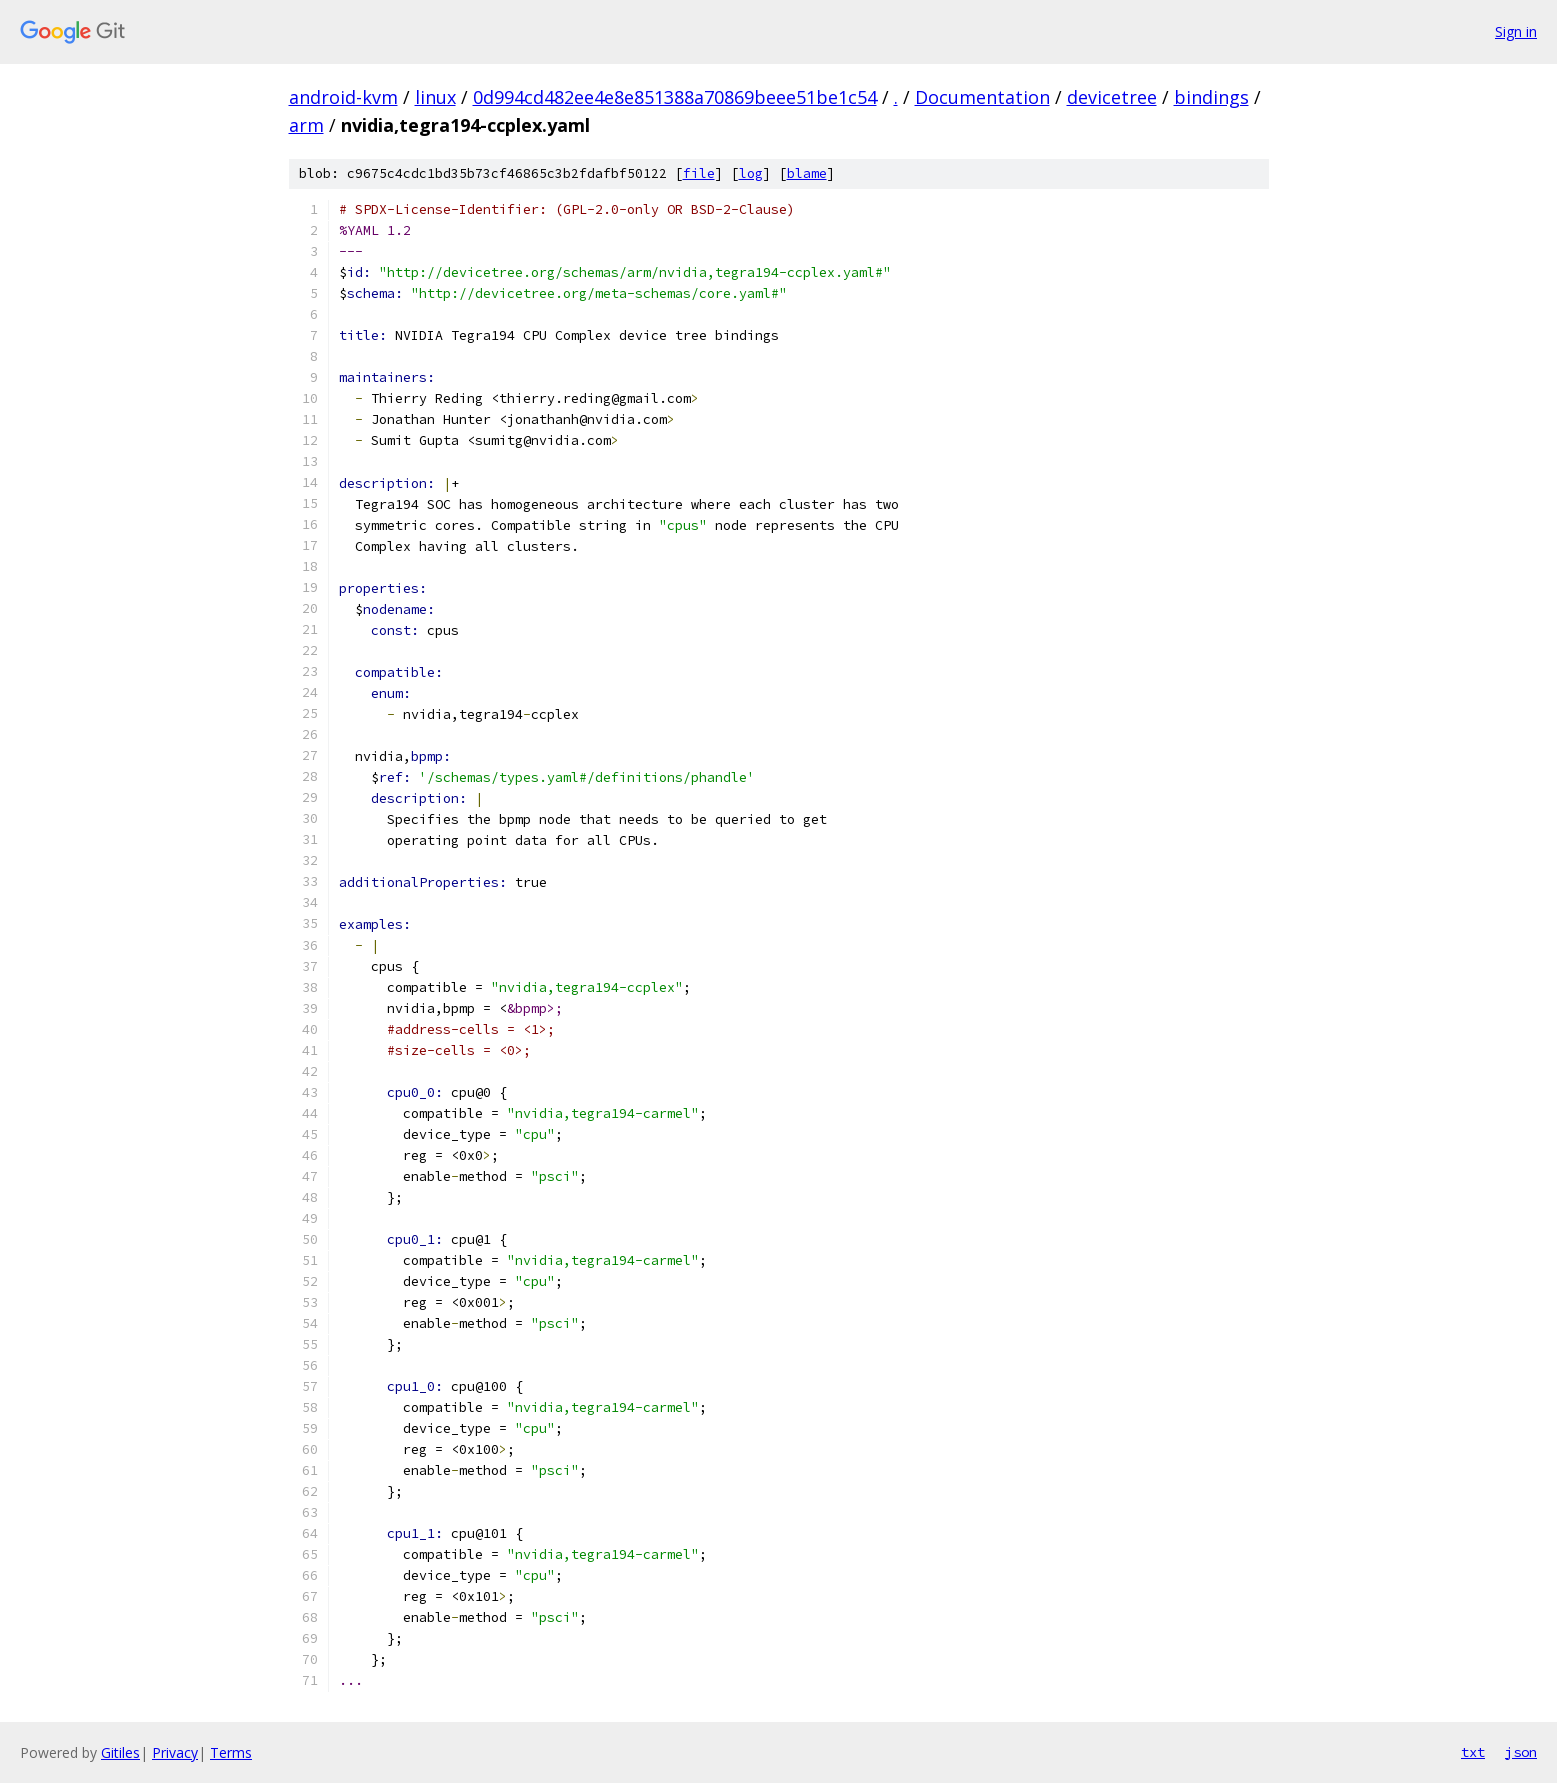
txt (1473, 1752)
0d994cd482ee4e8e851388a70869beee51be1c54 (675, 97)
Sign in (1516, 31)
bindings (1211, 97)
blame (807, 173)
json (1521, 1752)
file (699, 173)
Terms (231, 1752)
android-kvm (343, 97)
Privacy (175, 1752)
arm (306, 125)
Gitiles (120, 1752)
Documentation (982, 97)
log (751, 173)
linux (435, 97)
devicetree (1112, 97)
